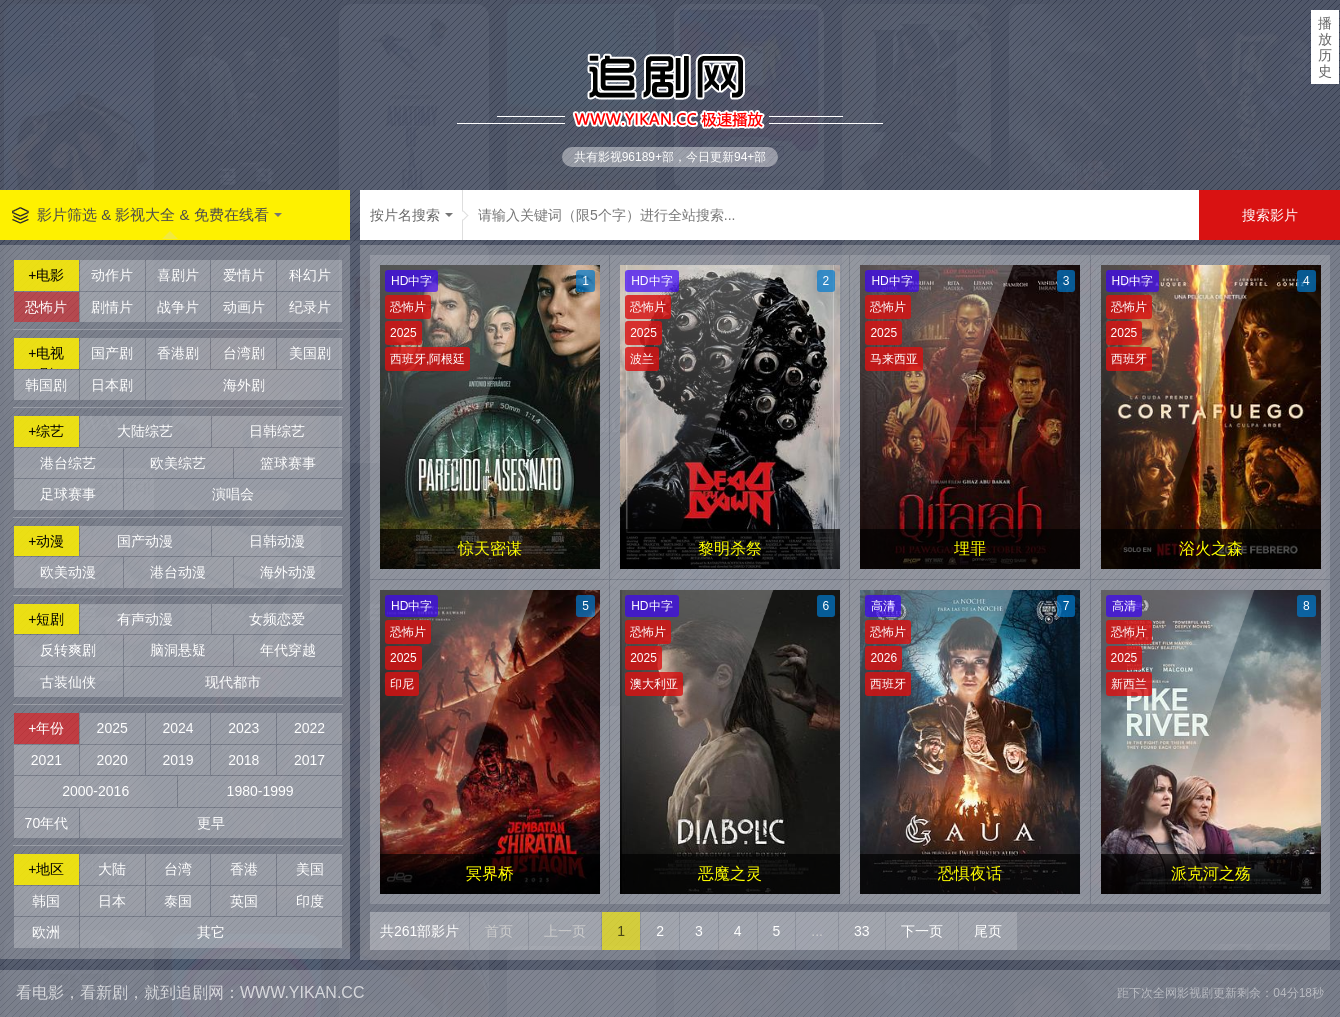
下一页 (922, 931)
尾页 (988, 931)
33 (862, 931)
